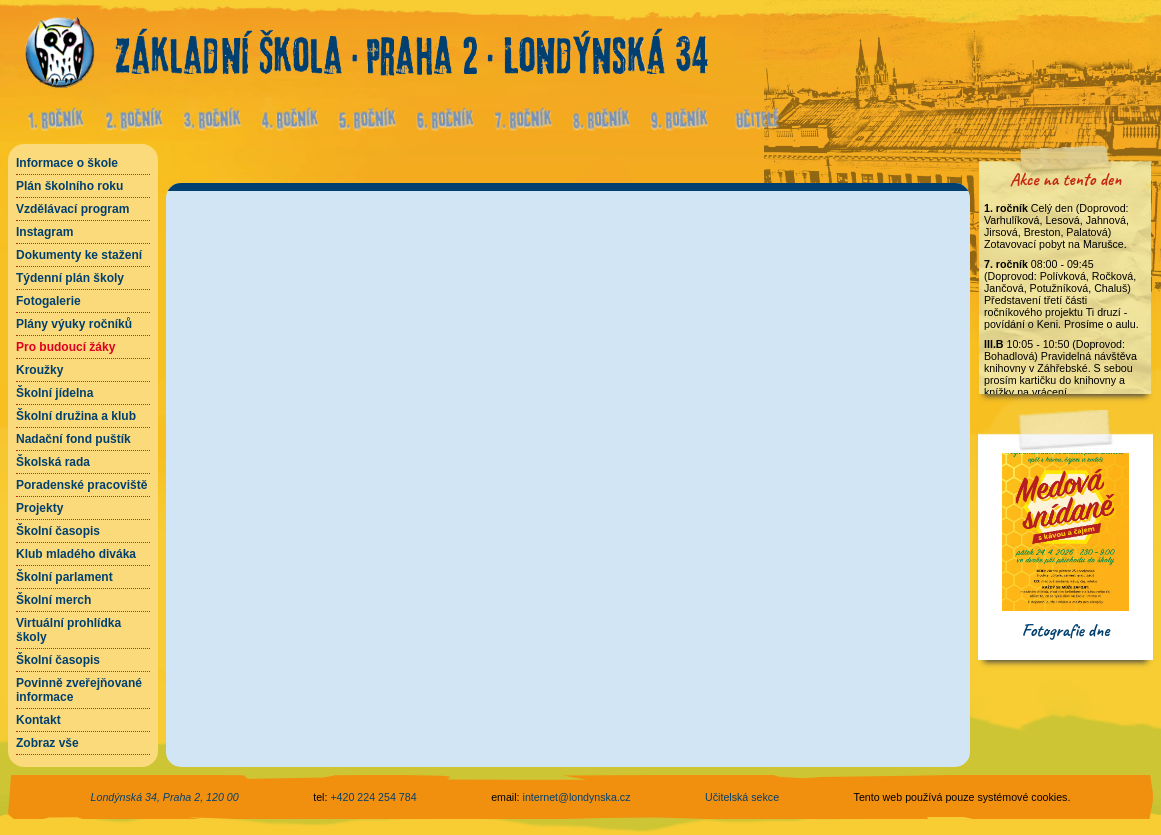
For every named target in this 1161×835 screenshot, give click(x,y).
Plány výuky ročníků (74, 324)
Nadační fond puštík (73, 439)
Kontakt (38, 720)
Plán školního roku (69, 186)
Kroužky (39, 370)
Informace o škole (67, 163)
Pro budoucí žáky (65, 347)
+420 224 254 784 (373, 797)
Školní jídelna (54, 393)
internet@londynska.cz (577, 797)
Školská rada (53, 462)
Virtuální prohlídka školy (68, 630)
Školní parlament (64, 577)
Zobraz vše (47, 743)
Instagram (44, 232)
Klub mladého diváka (76, 554)
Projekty (39, 508)
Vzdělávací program (72, 209)
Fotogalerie (48, 301)
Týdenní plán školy (70, 278)
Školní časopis (58, 531)
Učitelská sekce (742, 797)
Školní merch (53, 600)
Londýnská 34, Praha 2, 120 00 (165, 797)
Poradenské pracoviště (81, 485)
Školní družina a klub (76, 416)
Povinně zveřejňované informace (79, 690)
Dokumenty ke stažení (79, 255)
